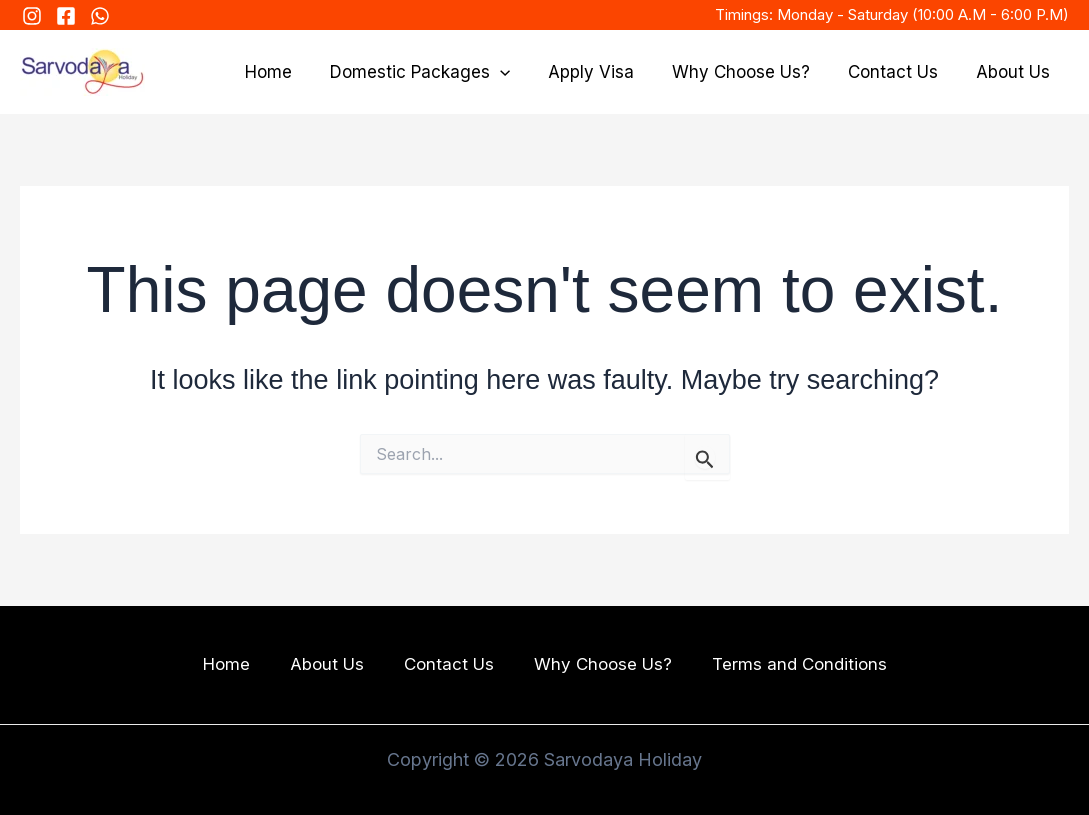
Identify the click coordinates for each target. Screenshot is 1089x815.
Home (290, 72)
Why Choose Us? (751, 72)
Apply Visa (605, 72)
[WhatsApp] (100, 16)
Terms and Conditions (799, 665)
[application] (518, 72)
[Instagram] (32, 16)
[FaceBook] (66, 16)
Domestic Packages (438, 72)
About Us (1015, 72)
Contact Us (899, 72)
